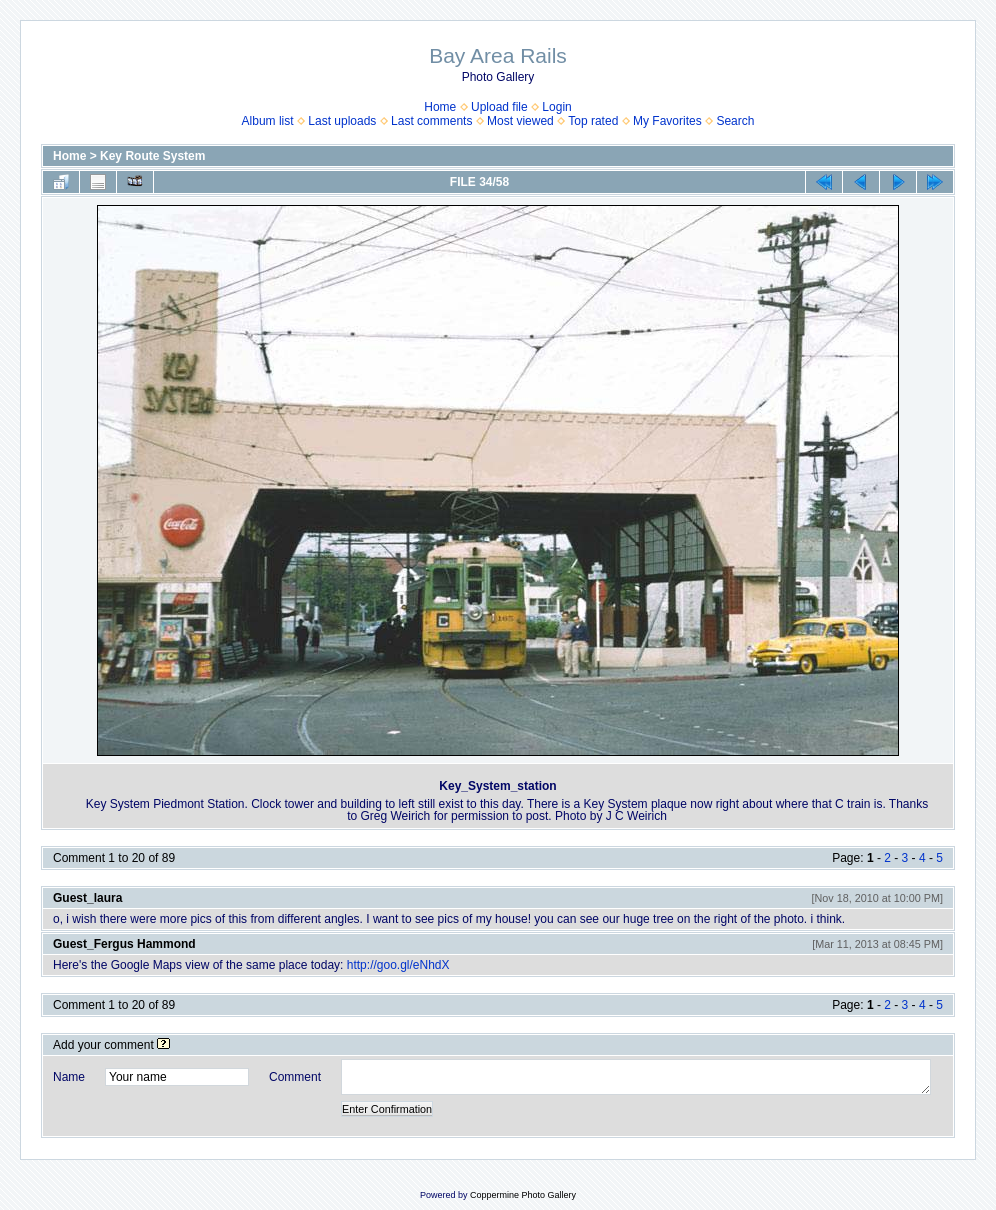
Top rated (593, 121)
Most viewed (520, 121)
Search (735, 121)
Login (556, 107)
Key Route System (152, 156)
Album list (268, 121)
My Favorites (667, 121)
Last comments (431, 121)
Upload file (499, 107)
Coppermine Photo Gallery (523, 1195)
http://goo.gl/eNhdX (398, 965)
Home (440, 107)
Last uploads (342, 121)
